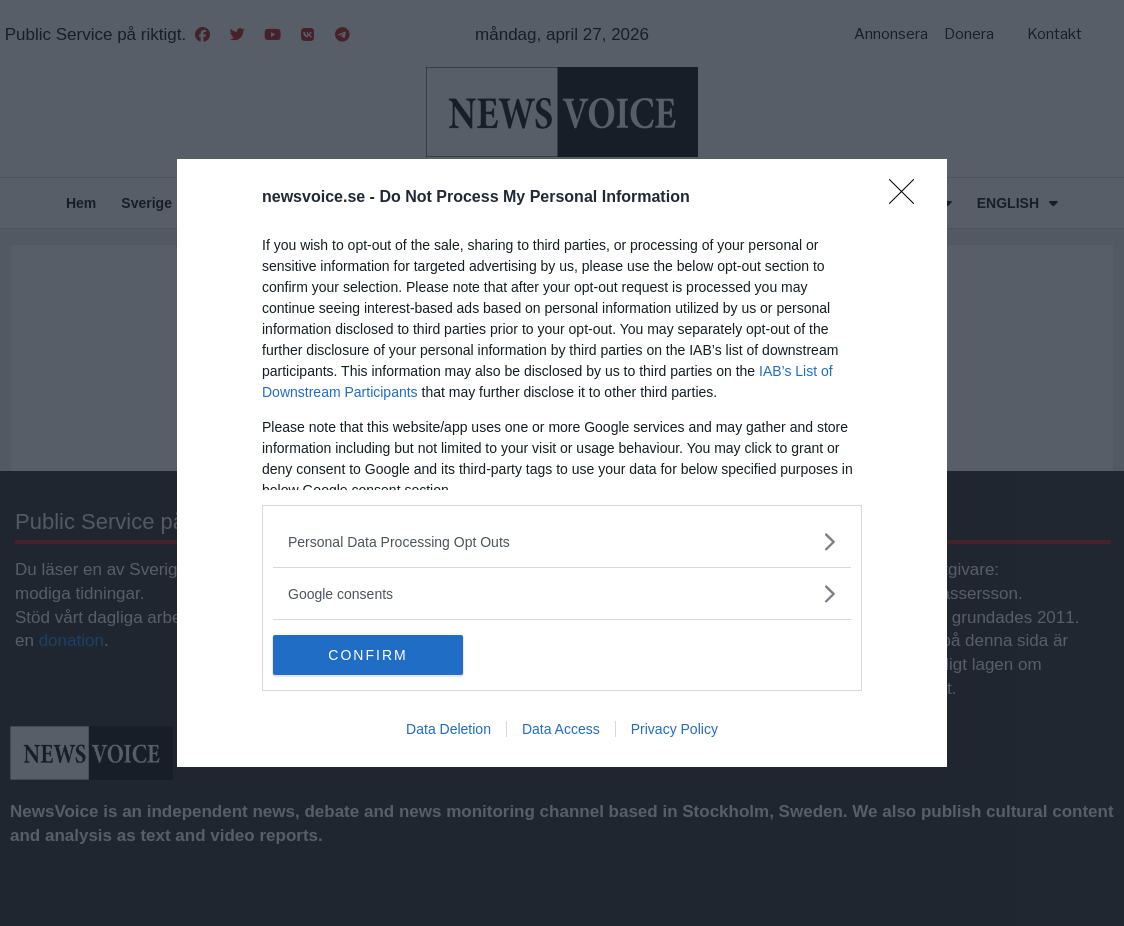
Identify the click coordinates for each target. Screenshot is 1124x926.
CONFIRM (367, 654)
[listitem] (562, 541)
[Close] (908, 198)
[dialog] (562, 463)
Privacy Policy (674, 729)
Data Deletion (448, 729)
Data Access (561, 729)
